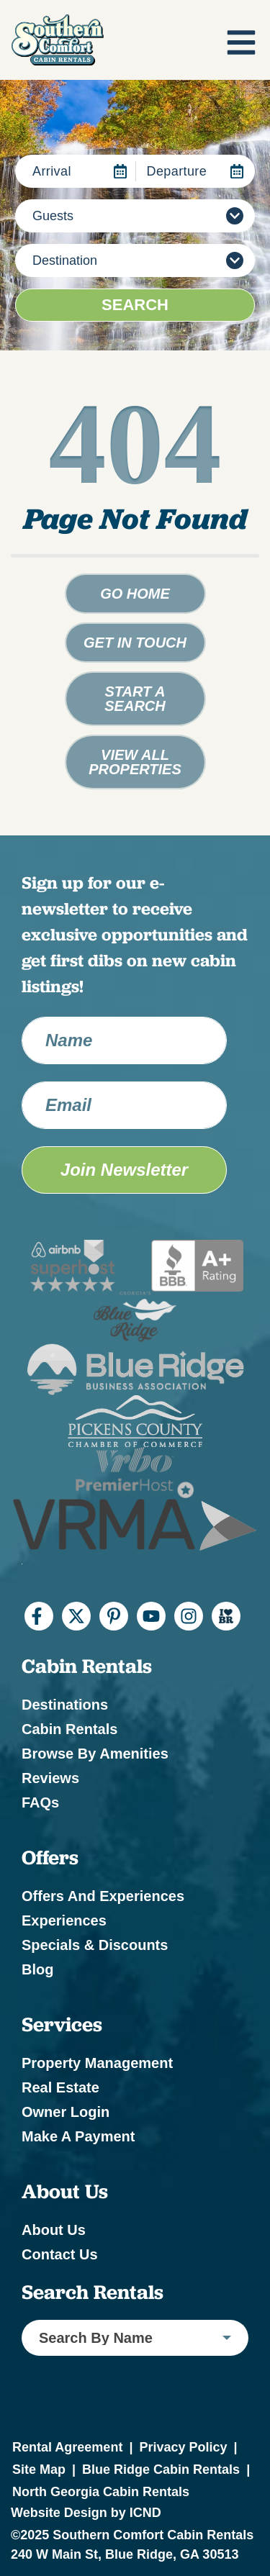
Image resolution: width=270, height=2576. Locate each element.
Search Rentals (92, 2292)
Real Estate (60, 2087)
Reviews (50, 1778)
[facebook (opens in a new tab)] (38, 1616)
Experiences (64, 1920)
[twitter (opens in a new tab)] (76, 1616)
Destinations (65, 1705)
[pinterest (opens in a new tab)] (113, 1616)
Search (135, 305)
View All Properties (135, 762)
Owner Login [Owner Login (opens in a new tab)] (65, 2112)
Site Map (39, 2469)
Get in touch (135, 642)
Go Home (135, 594)
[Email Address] (124, 1105)
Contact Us (60, 2254)
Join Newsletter (124, 1169)
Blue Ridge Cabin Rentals (161, 2469)
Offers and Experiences (103, 1896)
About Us (54, 2230)
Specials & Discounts (95, 1945)
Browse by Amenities (95, 1753)
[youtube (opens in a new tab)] (151, 1616)
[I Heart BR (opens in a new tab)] (226, 1616)
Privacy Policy (183, 2447)
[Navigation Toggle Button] (241, 42)
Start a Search (134, 699)
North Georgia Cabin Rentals (100, 2492)
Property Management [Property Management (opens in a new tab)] (97, 2063)
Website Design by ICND (86, 2512)
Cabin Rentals (69, 1729)
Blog (37, 1969)
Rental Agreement (67, 2447)
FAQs (40, 1802)
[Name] (124, 1040)
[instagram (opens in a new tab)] (188, 1616)
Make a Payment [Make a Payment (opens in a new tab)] (78, 2136)
